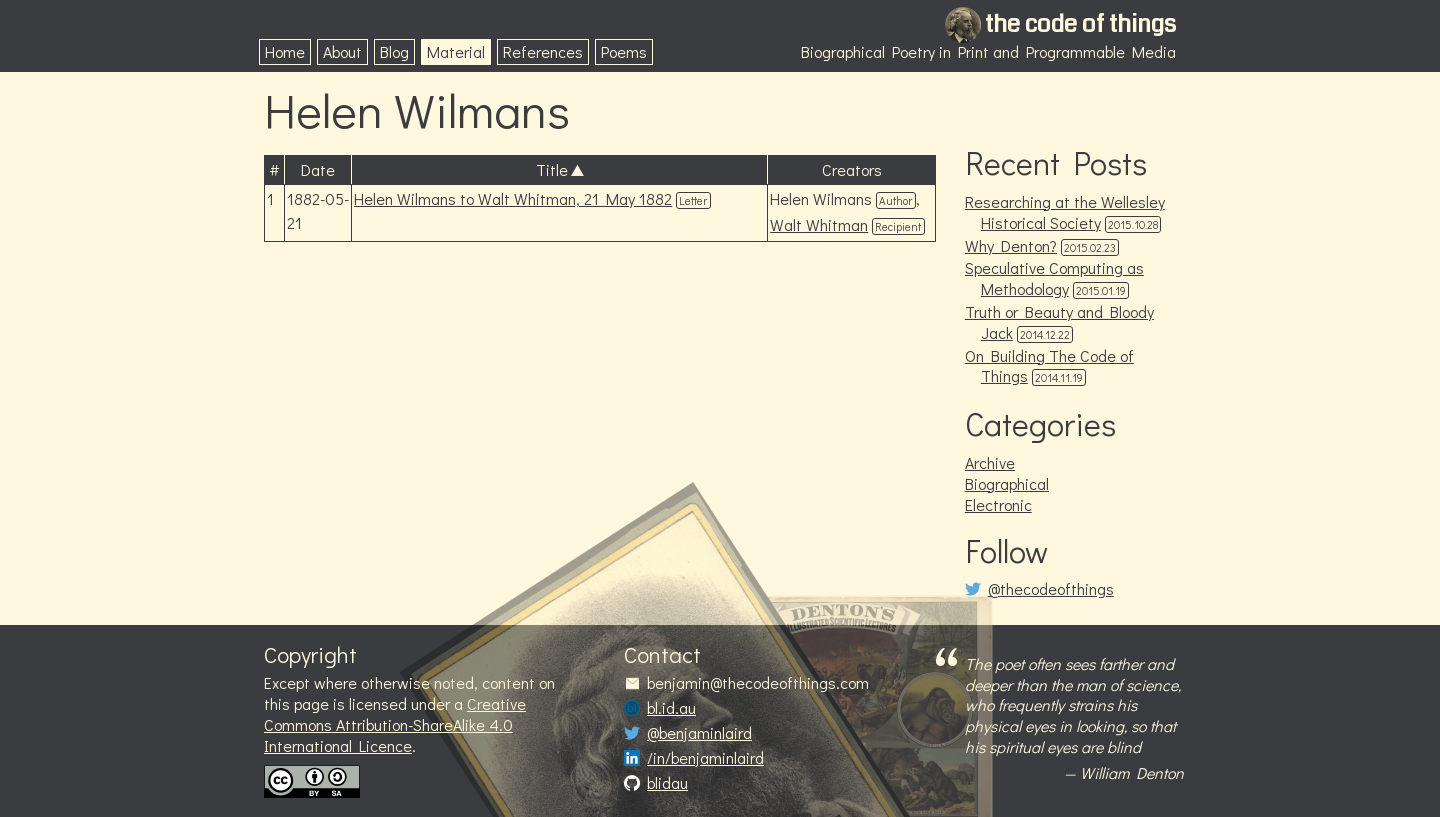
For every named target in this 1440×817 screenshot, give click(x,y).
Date (318, 169)
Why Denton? (1011, 245)
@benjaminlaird (699, 733)
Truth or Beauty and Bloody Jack (1059, 322)
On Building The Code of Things (1049, 366)
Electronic (998, 504)
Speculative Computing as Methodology (1054, 278)
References (543, 51)
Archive (990, 462)
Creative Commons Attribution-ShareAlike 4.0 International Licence (395, 724)
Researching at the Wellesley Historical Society (1065, 212)
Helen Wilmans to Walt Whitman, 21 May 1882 (513, 198)
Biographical (1007, 483)
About (342, 51)
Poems (624, 51)
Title (552, 169)
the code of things (1080, 24)
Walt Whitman (819, 224)
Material (456, 51)
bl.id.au (671, 708)
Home (285, 51)
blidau (667, 783)
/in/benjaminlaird (705, 758)
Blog (394, 51)
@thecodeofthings (1051, 589)
